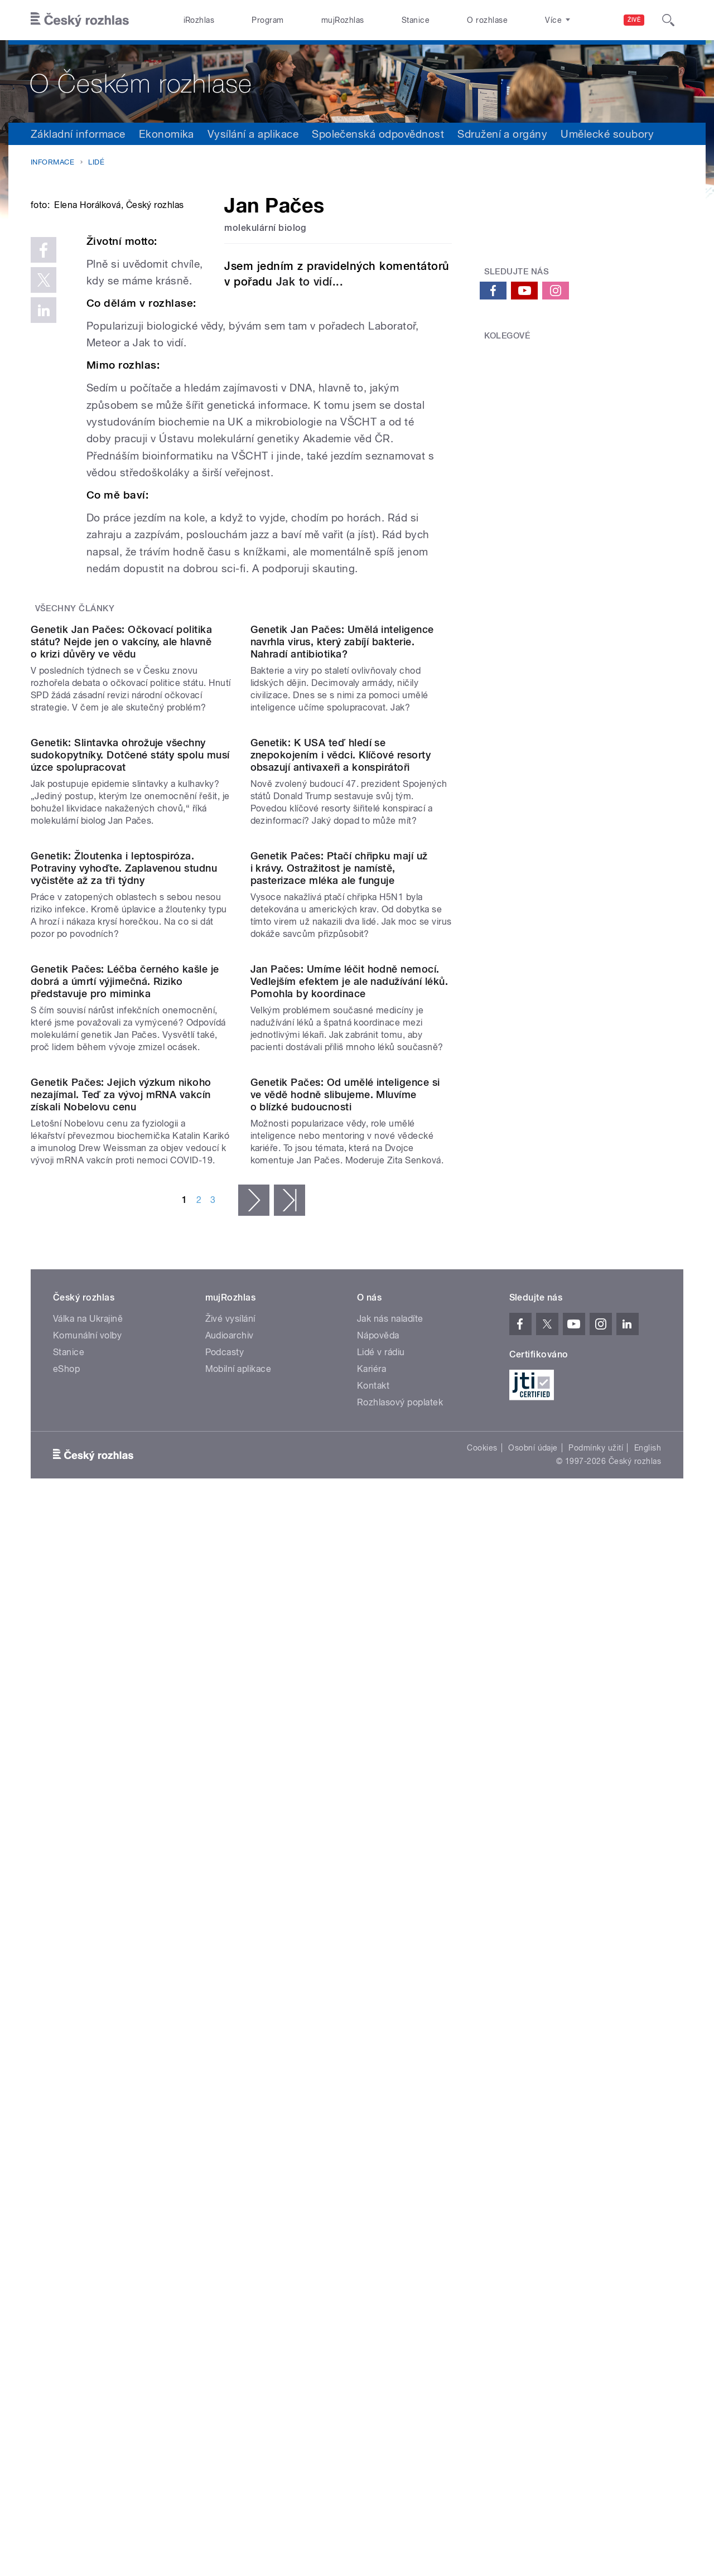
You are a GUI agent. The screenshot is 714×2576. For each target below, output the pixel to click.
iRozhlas (199, 20)
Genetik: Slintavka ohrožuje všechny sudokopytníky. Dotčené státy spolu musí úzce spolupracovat (130, 1133)
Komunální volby (87, 2054)
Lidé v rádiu (381, 2071)
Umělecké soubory (607, 134)
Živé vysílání (230, 2037)
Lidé (96, 162)
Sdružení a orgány (502, 134)
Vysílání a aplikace (253, 134)
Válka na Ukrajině (88, 2037)
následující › (253, 1919)
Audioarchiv (229, 2054)
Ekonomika (166, 134)
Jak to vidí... (310, 281)
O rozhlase (487, 20)
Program (267, 20)
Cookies (482, 2166)
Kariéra (371, 2087)
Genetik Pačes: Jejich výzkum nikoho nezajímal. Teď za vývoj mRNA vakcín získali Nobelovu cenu (121, 1813)
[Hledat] (668, 20)
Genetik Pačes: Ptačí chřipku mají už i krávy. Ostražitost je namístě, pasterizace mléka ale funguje (339, 1360)
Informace (52, 162)
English (647, 2166)
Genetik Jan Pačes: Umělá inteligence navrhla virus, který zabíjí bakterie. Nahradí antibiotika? (342, 906)
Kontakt (373, 2104)
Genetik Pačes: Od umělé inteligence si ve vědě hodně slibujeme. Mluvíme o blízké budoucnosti (345, 1813)
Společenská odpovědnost (378, 134)
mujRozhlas (342, 20)
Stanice (416, 20)
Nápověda (378, 2054)
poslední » (289, 1919)
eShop (66, 2087)
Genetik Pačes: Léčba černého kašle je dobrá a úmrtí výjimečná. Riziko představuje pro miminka (125, 1586)
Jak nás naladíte (390, 2037)
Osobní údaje (533, 2166)
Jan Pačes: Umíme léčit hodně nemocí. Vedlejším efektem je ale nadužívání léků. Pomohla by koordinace (349, 1586)
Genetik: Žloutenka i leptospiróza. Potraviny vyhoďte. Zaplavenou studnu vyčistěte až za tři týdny (124, 1360)
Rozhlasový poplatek (400, 2121)
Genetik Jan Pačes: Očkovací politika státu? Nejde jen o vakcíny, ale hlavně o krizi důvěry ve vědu (121, 906)
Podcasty (224, 2071)
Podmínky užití (595, 2166)
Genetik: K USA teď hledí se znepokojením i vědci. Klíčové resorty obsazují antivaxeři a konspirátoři (340, 1133)
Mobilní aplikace (238, 2087)
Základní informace (78, 134)
